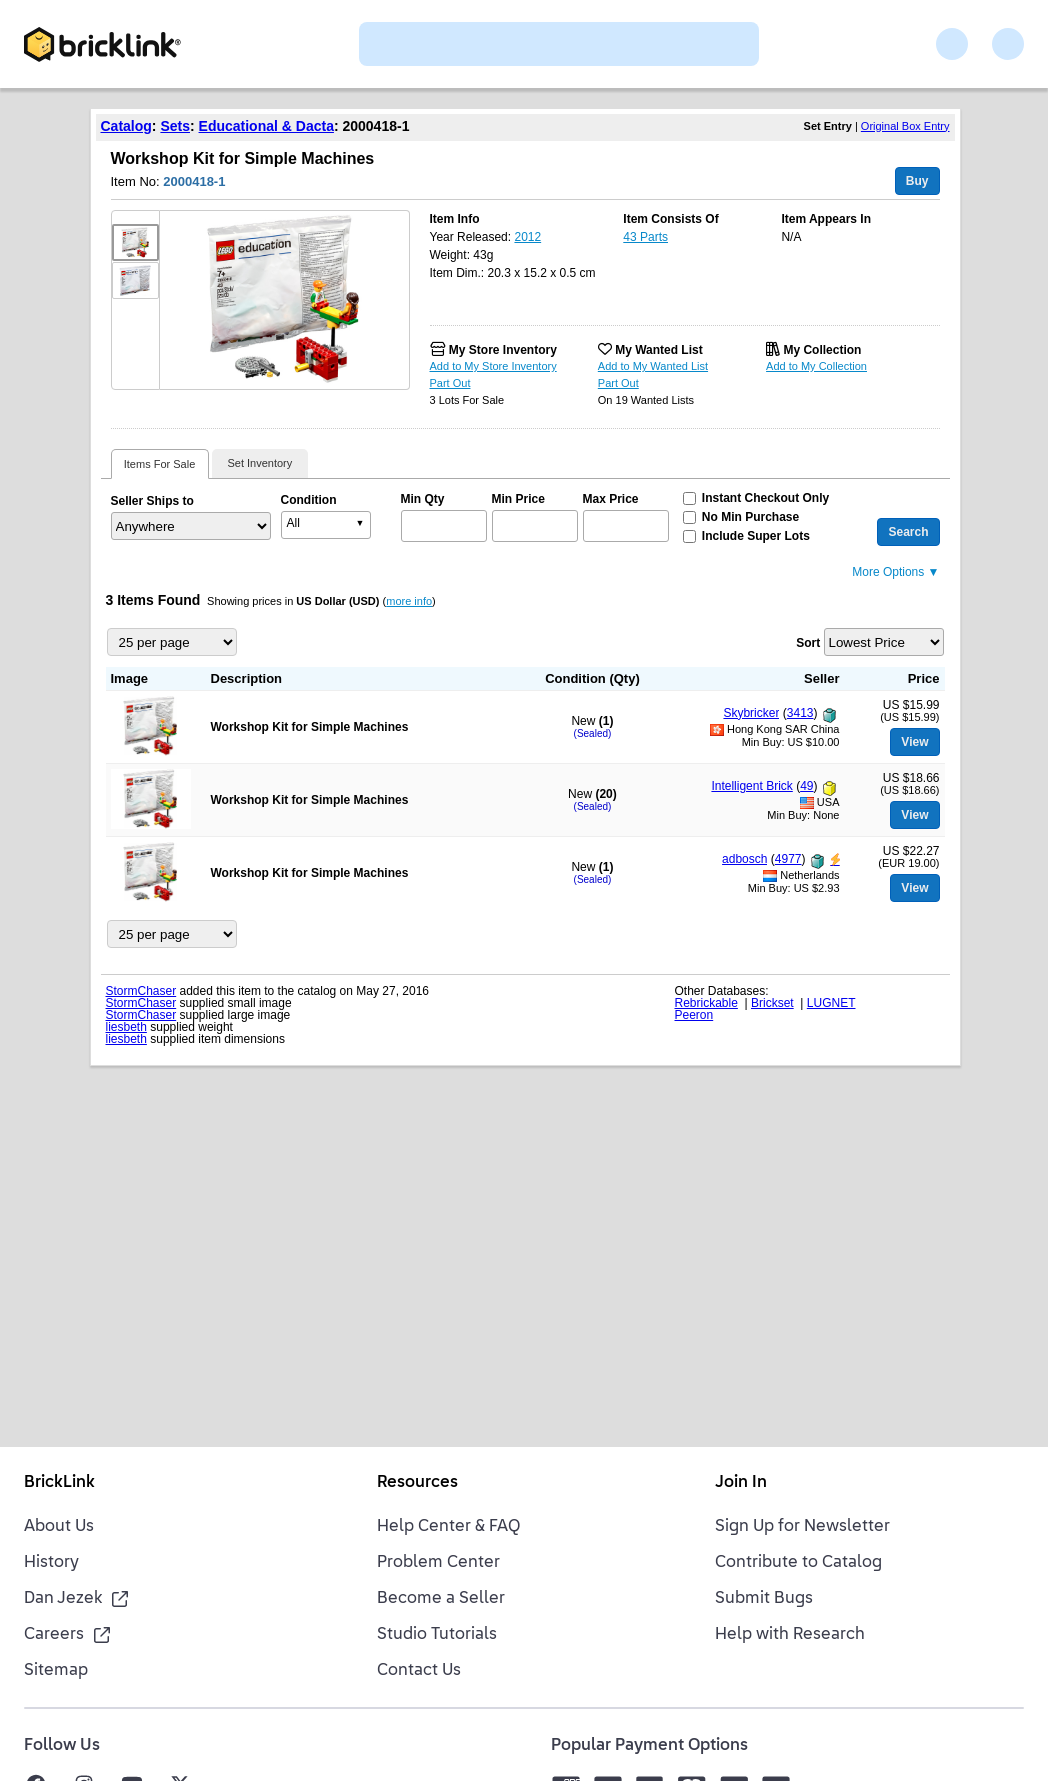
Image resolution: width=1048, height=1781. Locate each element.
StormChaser (141, 991)
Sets (175, 126)
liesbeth (126, 1027)
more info (409, 601)
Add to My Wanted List (653, 366)
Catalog (126, 126)
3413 (800, 713)
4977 (788, 859)
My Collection (822, 350)
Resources (417, 1483)
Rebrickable (706, 1003)
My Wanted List (659, 350)
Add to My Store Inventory (493, 366)
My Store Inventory (503, 350)
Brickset (772, 1003)
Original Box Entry (905, 126)
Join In (741, 1483)
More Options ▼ (895, 572)
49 (806, 786)
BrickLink (59, 1483)
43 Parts (645, 237)
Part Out (450, 383)
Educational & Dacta (266, 126)
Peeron (694, 1015)
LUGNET (831, 1003)
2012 (527, 237)
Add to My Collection (816, 366)
